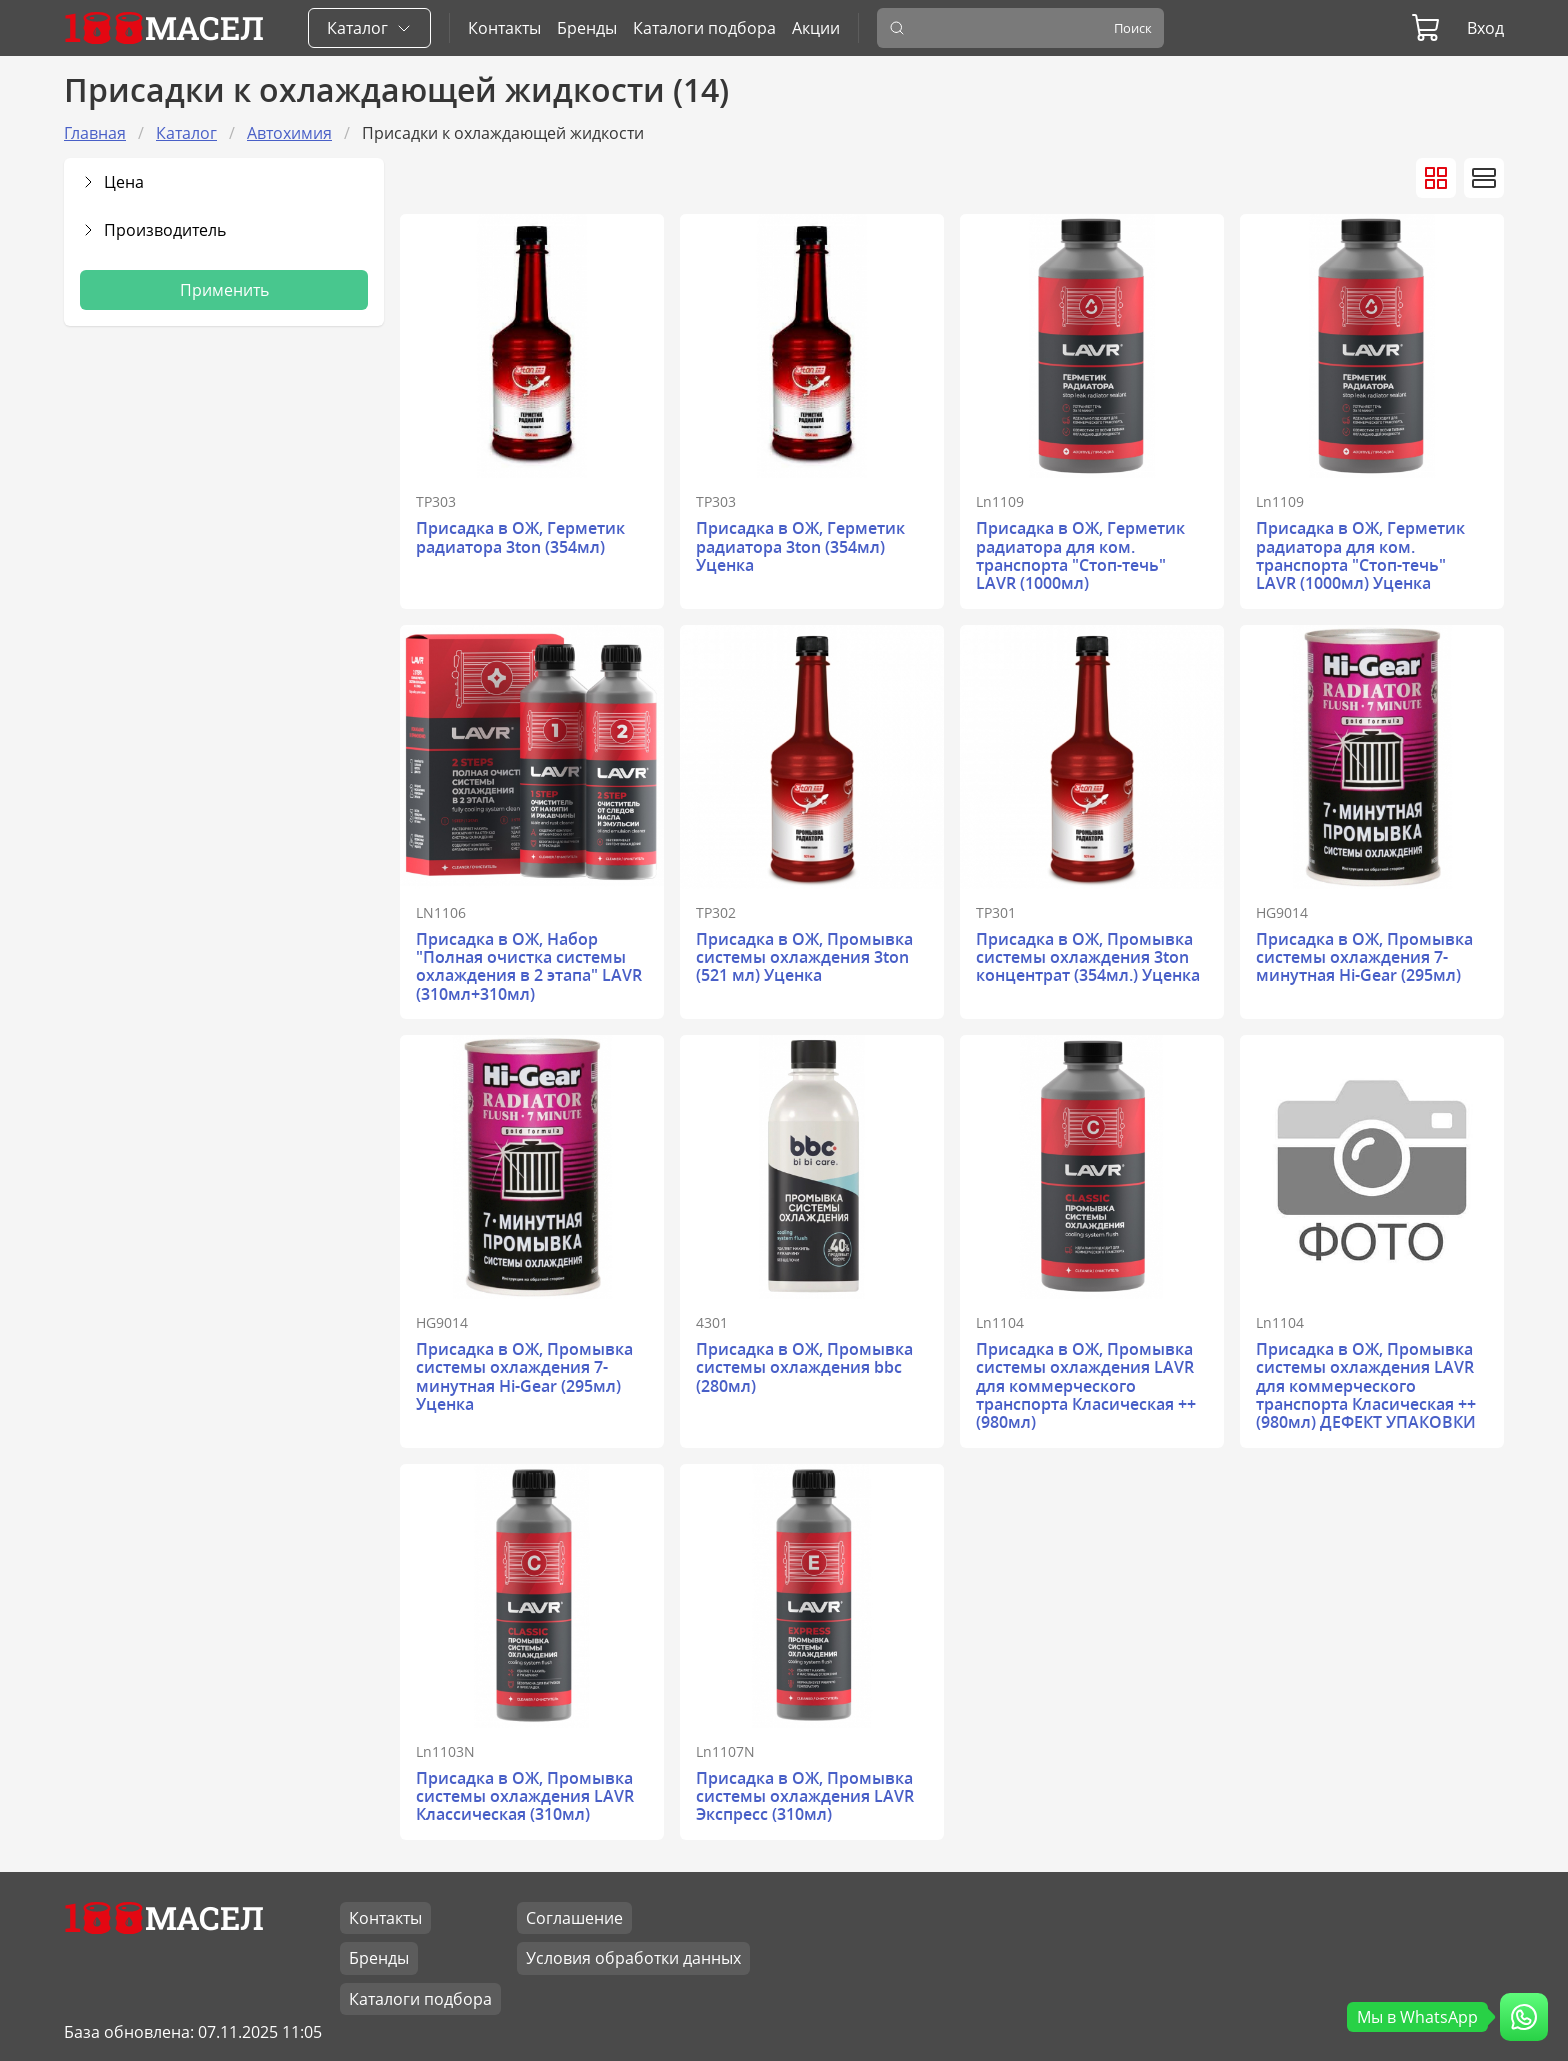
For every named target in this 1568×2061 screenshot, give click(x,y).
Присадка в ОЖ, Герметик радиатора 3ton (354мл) (520, 537)
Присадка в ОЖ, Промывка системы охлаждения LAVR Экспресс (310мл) (805, 1796)
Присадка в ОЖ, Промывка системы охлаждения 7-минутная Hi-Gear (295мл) (1364, 957)
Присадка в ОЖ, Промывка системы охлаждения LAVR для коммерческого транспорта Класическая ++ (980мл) (1086, 1386)
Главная (95, 133)
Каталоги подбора (704, 28)
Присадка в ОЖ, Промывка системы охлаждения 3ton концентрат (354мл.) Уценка (1088, 957)
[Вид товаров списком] (1484, 178)
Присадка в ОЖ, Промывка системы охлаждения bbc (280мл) (804, 1367)
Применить (224, 290)
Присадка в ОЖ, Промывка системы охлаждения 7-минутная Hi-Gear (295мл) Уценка (524, 1376)
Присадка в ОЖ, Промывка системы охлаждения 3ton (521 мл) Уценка (804, 957)
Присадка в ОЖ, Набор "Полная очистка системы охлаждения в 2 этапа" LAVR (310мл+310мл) (529, 966)
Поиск (1133, 28)
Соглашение (574, 1918)
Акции (816, 28)
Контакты (504, 28)
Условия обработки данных (633, 1958)
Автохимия (289, 133)
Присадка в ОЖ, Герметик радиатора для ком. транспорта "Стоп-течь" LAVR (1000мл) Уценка (1360, 555)
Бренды (587, 28)
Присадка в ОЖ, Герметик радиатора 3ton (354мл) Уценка (800, 546)
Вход (1485, 28)
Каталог (186, 133)
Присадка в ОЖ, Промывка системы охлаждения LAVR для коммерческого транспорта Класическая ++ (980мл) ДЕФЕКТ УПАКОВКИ (1366, 1386)
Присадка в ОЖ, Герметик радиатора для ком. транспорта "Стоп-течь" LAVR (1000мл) (1080, 555)
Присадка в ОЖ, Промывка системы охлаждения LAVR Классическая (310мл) (525, 1796)
